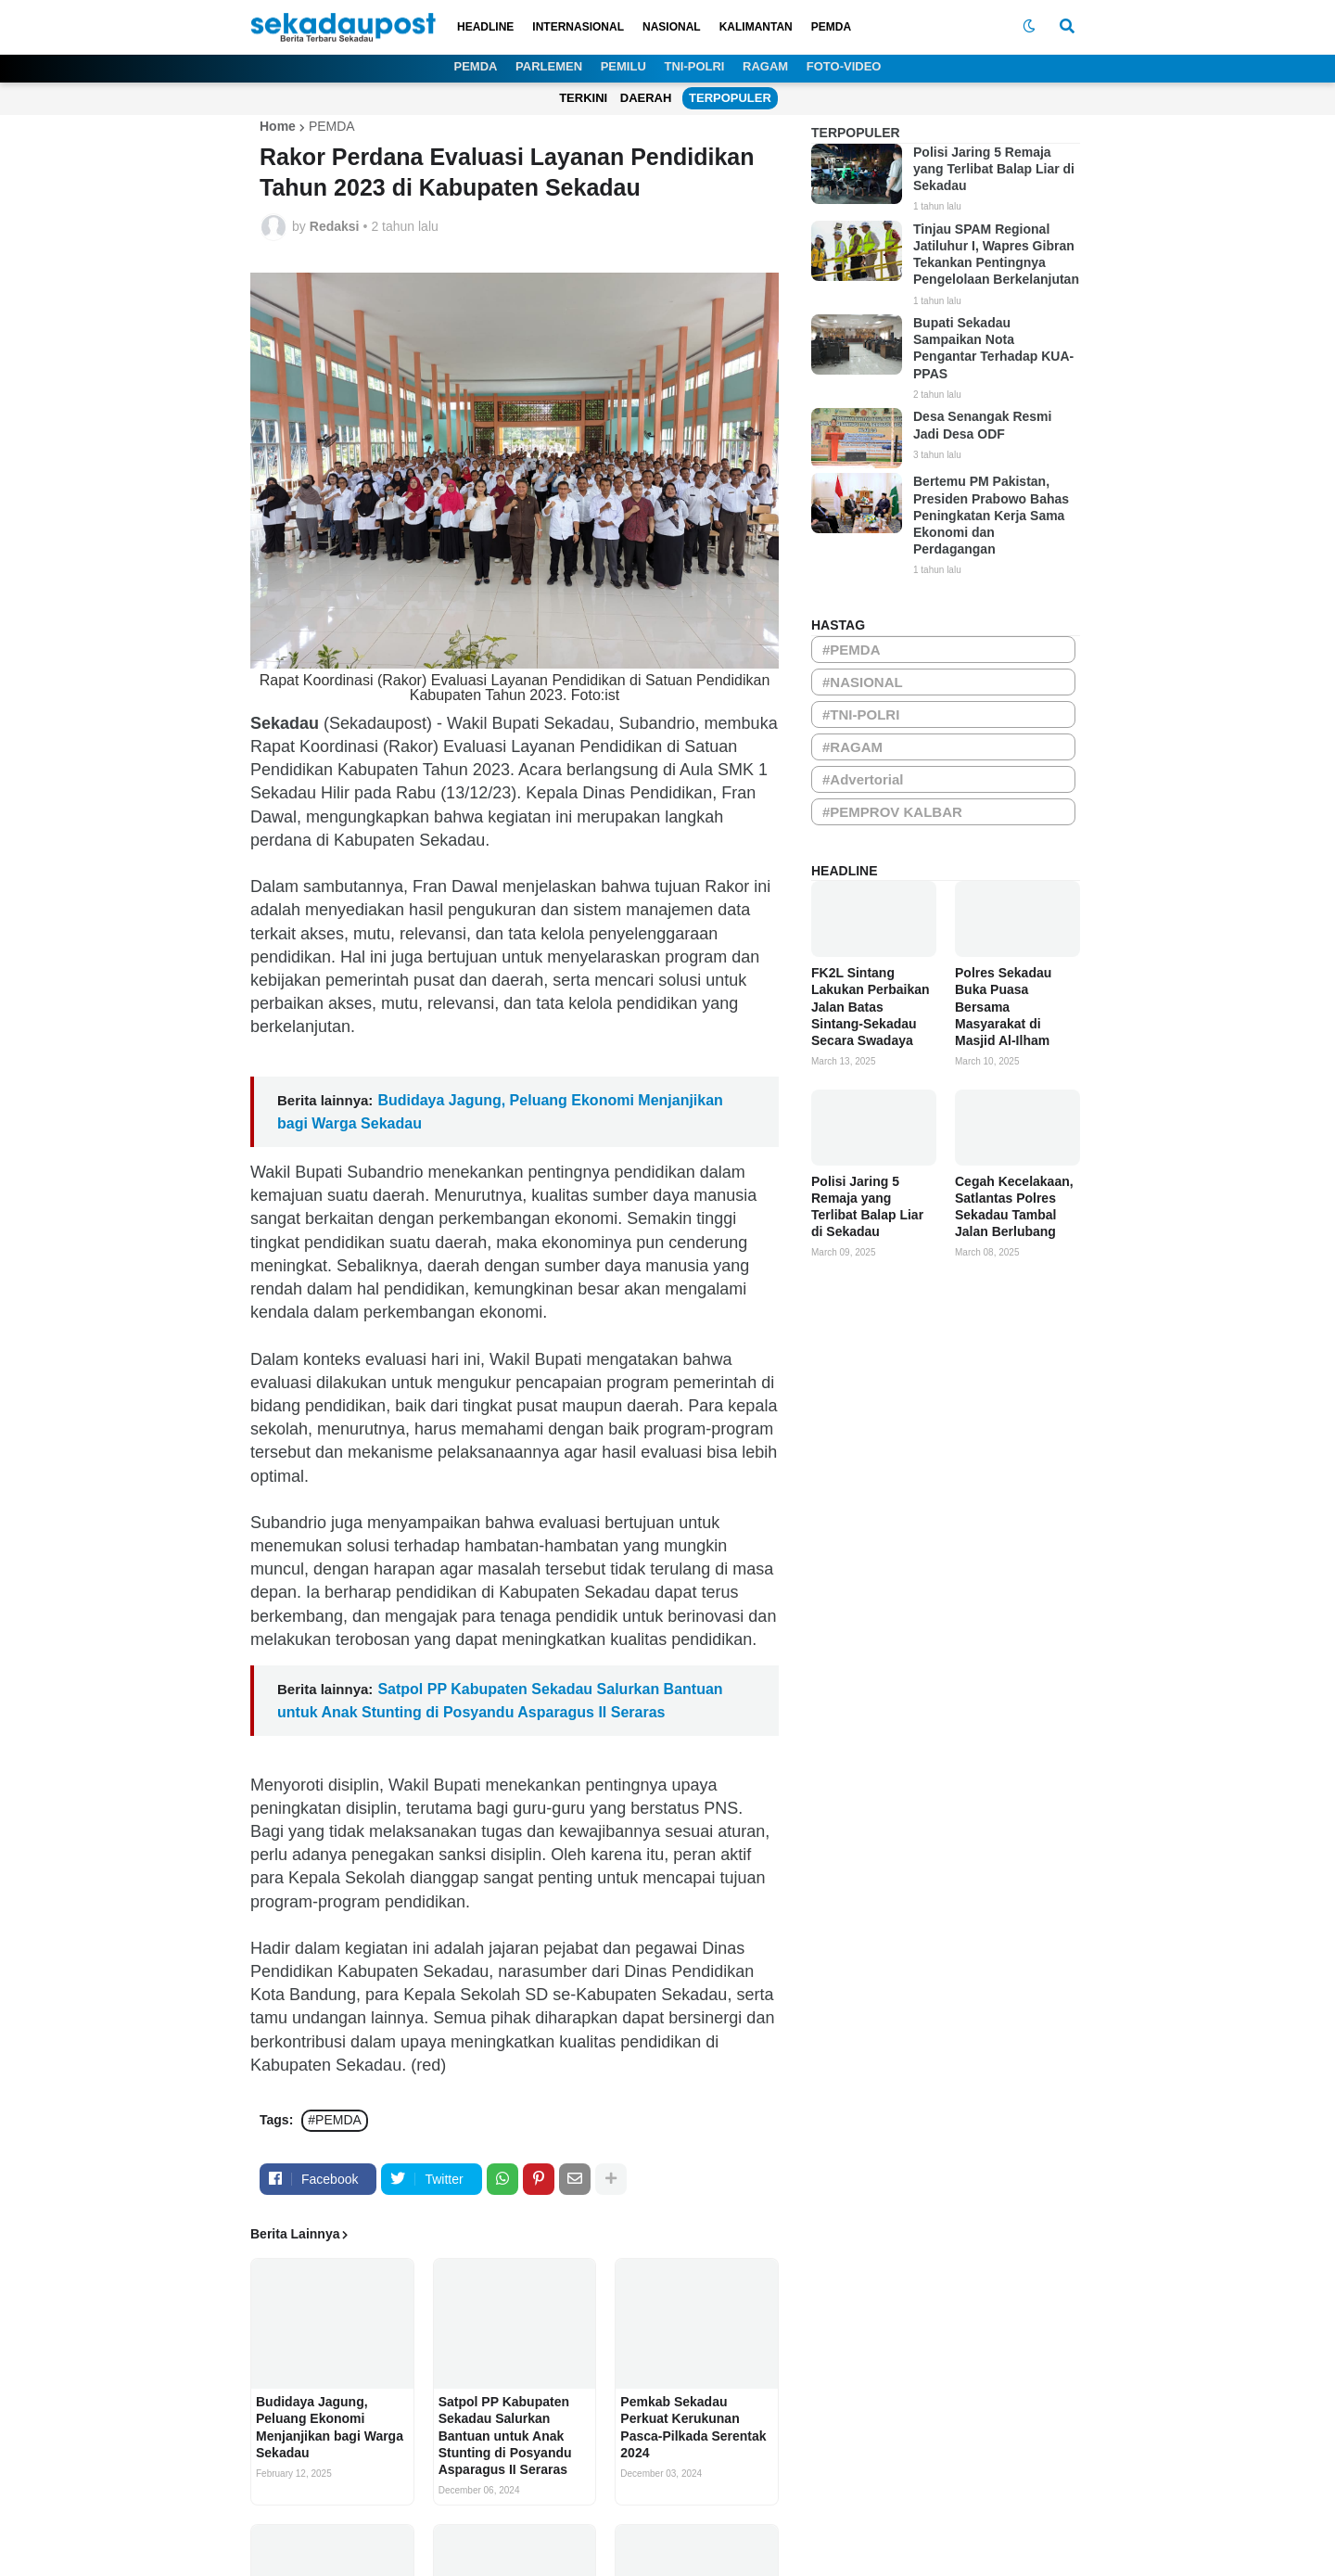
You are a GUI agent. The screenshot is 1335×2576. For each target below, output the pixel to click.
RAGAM (765, 66)
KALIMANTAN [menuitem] (756, 26)
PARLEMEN (548, 66)
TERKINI (583, 98)
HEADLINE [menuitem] (485, 26)
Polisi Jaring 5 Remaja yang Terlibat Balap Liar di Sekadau (993, 169)
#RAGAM (852, 747)
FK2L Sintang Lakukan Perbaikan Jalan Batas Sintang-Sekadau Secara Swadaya (870, 1006)
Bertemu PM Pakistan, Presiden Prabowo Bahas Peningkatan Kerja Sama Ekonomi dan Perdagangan (991, 515)
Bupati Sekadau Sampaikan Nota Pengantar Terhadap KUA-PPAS (993, 348)
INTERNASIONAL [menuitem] (578, 26)
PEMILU (623, 66)
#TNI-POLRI (860, 714)
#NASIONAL (862, 682)
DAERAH (646, 98)
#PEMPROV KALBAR (892, 812)
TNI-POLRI (694, 66)
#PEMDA (335, 2119)
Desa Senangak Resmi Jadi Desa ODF (982, 424)
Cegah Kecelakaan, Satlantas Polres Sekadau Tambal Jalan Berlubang (1014, 1207)
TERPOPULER (730, 98)
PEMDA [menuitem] (831, 26)
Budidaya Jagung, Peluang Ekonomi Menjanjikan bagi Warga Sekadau (329, 2427)
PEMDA (476, 66)
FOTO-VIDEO (844, 66)
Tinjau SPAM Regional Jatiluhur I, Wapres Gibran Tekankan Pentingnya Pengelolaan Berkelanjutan (996, 254)
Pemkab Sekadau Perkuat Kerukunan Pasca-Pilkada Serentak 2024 (693, 2427)
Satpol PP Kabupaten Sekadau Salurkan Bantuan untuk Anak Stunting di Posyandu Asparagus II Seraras (505, 2435)
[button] (1029, 27)
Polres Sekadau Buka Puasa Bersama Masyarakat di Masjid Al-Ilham (1003, 1006)
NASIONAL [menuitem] (671, 26)
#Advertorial (863, 779)
